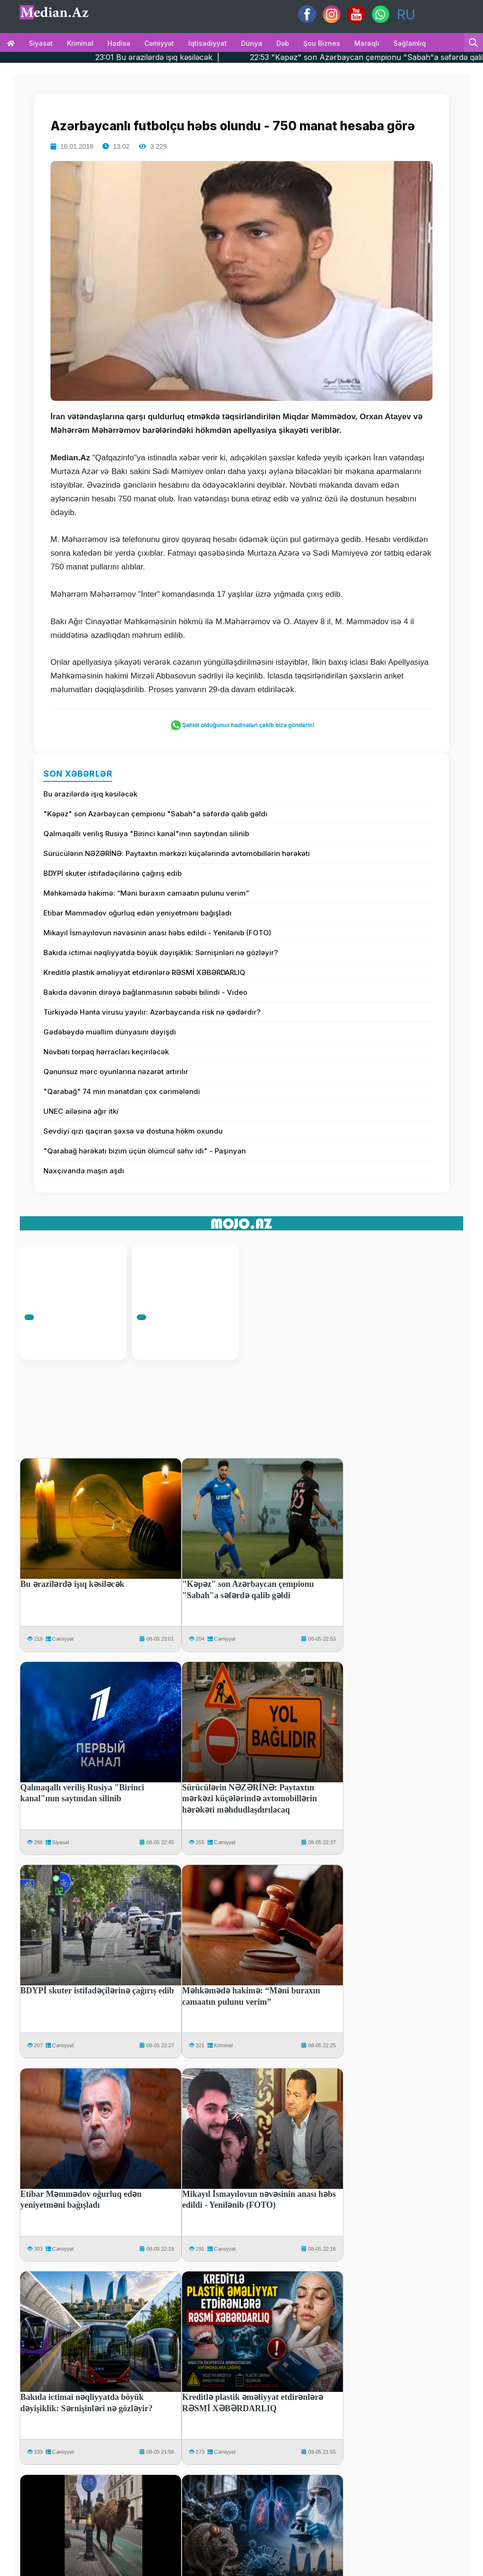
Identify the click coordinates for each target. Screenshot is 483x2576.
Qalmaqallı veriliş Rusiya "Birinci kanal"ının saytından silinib (146, 833)
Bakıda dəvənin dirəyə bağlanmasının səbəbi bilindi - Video (145, 992)
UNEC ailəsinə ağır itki (80, 1111)
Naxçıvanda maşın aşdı (83, 1170)
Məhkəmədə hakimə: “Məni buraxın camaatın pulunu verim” (146, 893)
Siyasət (41, 43)
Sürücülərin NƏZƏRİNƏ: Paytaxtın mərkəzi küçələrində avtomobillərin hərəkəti (176, 853)
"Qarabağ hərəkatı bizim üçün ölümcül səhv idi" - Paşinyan (144, 1150)
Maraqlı (366, 43)
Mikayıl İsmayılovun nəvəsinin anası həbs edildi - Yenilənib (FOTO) (157, 932)
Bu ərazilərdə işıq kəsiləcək (90, 793)
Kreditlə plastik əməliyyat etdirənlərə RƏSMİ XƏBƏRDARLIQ (144, 972)
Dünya (251, 43)
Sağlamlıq (409, 43)
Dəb (282, 43)
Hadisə (119, 43)
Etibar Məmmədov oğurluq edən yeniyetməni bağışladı (137, 912)
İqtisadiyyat (207, 43)
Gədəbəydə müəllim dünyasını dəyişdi (109, 1031)
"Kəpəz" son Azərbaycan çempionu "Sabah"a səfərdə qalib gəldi (155, 813)
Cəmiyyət (159, 43)
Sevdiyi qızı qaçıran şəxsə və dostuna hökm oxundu (133, 1131)
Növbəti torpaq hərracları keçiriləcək (106, 1051)
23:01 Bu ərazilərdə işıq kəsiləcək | (201, 57)
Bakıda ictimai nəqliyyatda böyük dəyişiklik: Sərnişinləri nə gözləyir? (160, 952)
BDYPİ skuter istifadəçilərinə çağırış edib (112, 873)
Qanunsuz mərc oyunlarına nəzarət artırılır (115, 1071)
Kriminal (80, 43)
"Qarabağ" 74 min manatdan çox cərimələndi (121, 1091)
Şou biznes (321, 43)
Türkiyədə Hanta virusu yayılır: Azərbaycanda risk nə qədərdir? (151, 1012)
